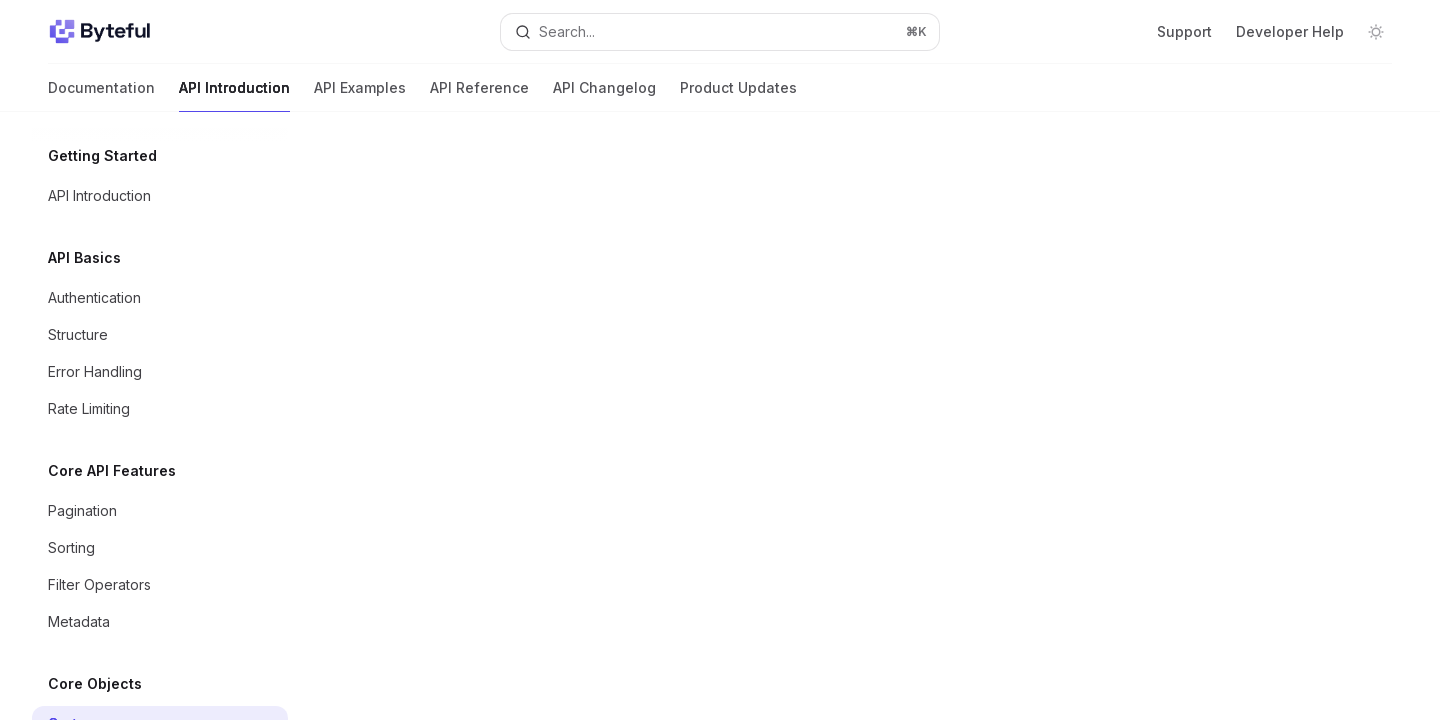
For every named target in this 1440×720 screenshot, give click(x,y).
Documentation (101, 95)
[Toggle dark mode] (1376, 32)
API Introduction (234, 95)
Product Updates (738, 95)
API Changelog (604, 95)
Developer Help (1290, 31)
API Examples (360, 95)
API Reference (479, 95)
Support (1184, 31)
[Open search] (719, 32)
